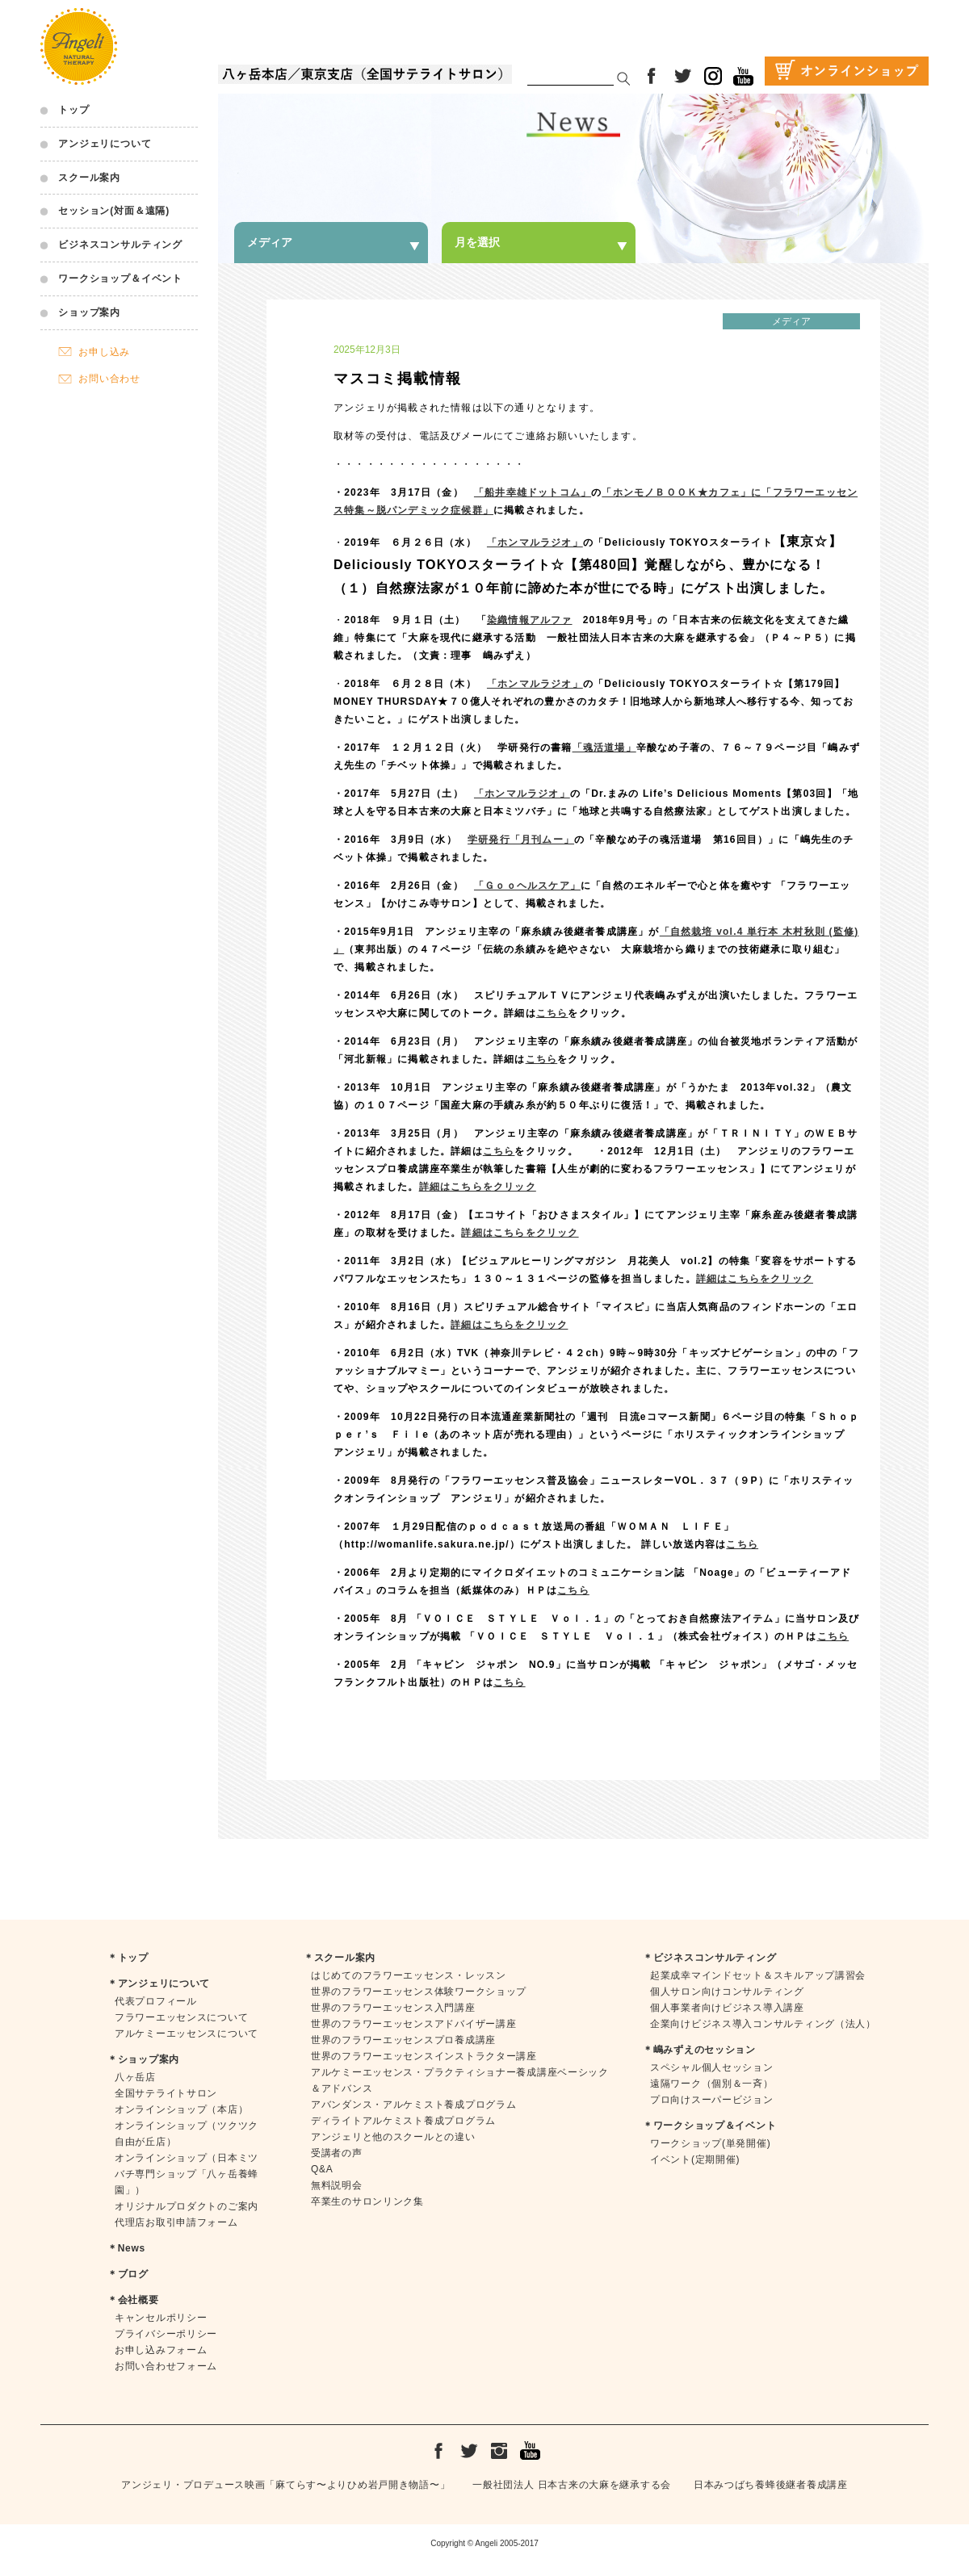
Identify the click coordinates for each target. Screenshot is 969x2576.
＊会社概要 (133, 2300)
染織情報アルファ (530, 620)
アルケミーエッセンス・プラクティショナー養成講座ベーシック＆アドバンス (460, 2080)
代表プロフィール (156, 2001)
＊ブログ (128, 2274)
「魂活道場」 (604, 747)
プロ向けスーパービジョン (712, 2099)
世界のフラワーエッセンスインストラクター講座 (424, 2056)
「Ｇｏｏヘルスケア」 (527, 885)
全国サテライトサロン (166, 2093)
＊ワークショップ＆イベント (709, 2125)
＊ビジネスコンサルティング (709, 1957)
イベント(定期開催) (695, 2159)
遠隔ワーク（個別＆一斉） (712, 2083)
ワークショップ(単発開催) (710, 2143)
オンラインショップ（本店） (181, 2109)
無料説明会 (337, 2185)
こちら (552, 1013)
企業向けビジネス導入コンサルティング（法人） (763, 2023)
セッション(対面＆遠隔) (114, 210)
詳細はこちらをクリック (477, 1186)
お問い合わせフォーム (166, 2366)
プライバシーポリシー (166, 2333)
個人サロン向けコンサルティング (727, 1991)
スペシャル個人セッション (712, 2067)
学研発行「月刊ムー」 (521, 839)
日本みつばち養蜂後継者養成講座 (771, 2484)
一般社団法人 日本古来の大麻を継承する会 (571, 2484)
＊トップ (128, 1957)
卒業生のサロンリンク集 (367, 2201)
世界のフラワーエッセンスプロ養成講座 (403, 2040)
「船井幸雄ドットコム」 (532, 492)
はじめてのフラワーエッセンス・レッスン (408, 1975)
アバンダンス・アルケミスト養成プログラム (413, 2104)
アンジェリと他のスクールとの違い (393, 2136)
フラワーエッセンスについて (181, 2017)
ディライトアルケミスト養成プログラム (403, 2120)
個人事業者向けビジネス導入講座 (727, 2007)
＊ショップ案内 (143, 2059)
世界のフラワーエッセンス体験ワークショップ (418, 1991)
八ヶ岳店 (135, 2077)
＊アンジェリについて (158, 1983)
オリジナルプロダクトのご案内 (186, 2206)
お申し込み (104, 352)
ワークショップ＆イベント (120, 278)
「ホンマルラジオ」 (522, 793)
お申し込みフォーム (161, 2350)
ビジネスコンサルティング (120, 244)
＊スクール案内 (339, 1957)
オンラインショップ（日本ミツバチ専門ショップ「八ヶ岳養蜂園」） (186, 2174)
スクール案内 (89, 177)
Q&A (322, 2169)
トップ (74, 109)
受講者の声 (337, 2153)
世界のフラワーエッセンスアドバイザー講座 (413, 2023)
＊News (126, 2248)
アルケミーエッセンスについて (186, 2033)
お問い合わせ (109, 378)
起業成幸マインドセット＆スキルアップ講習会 (758, 1975)
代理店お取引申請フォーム (176, 2222)
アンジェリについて (105, 143)
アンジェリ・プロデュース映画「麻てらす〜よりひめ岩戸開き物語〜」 (285, 2484)
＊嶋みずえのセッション (699, 2049)
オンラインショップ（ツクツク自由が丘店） (186, 2133)
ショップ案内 (89, 312)
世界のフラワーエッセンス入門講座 (393, 2007)
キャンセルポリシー (161, 2317)
